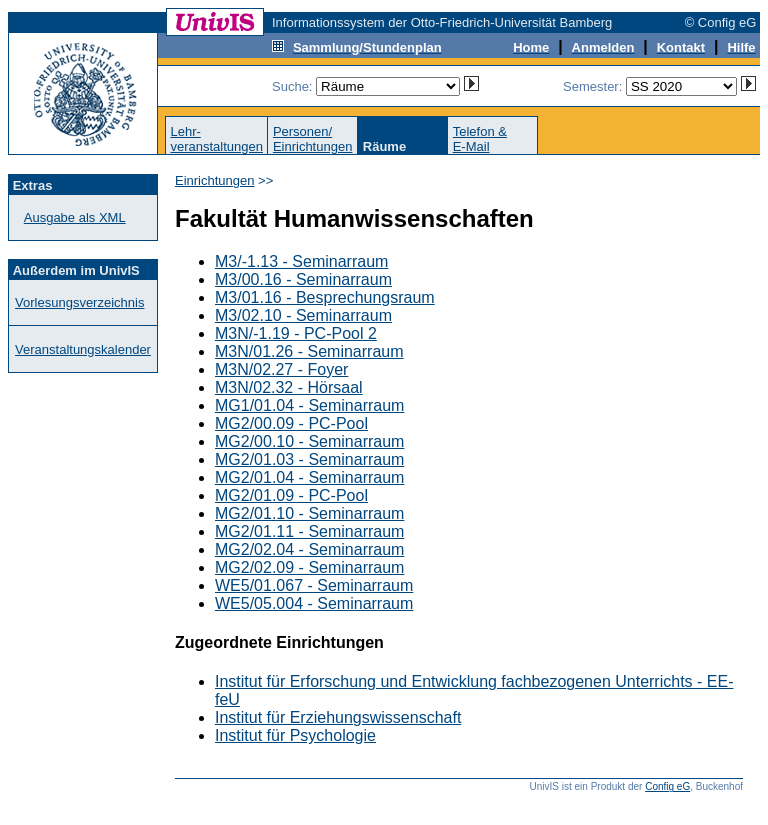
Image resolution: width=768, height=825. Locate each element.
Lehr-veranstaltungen (216, 139)
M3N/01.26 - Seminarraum (309, 351)
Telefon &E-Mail (480, 139)
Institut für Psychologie (295, 735)
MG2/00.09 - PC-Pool (291, 423)
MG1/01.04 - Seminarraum (309, 405)
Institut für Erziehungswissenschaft (338, 717)
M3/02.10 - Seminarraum (303, 315)
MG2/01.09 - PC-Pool (291, 495)
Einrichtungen (215, 180)
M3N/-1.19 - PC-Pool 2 (296, 333)
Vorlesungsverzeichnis (79, 302)
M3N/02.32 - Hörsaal (289, 387)
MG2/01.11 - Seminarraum (309, 531)
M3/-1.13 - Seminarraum (301, 261)
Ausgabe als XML (75, 217)
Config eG (667, 786)
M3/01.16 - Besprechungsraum (325, 297)
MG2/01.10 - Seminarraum (309, 513)
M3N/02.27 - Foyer (281, 369)
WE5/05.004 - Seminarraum (314, 603)
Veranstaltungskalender (83, 349)
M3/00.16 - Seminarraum (303, 279)
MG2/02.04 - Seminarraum (309, 549)
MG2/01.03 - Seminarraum (309, 459)
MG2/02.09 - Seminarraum (309, 567)
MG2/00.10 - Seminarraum (309, 441)
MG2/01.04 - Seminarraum (309, 477)
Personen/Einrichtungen (313, 139)
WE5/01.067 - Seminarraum (314, 585)
